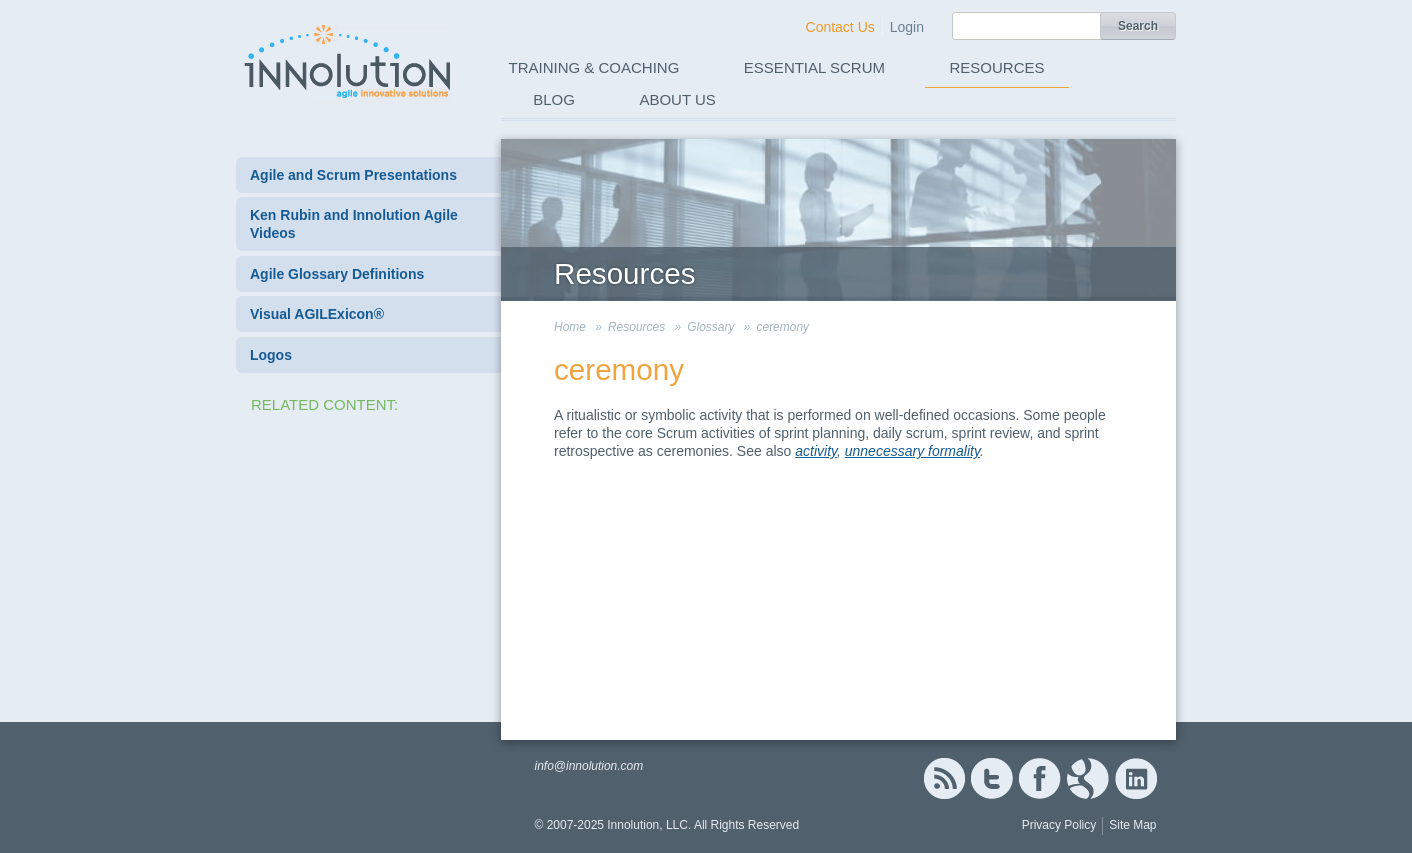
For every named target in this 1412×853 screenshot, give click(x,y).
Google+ (1088, 778)
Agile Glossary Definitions (337, 274)
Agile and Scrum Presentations (353, 175)
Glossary (710, 327)
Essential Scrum (814, 67)
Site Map (1132, 825)
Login (907, 27)
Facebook (1039, 778)
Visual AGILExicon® (317, 314)
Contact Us (840, 27)
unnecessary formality (912, 451)
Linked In (1136, 778)
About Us (677, 99)
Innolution (349, 61)
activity (816, 451)
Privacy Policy (1059, 825)
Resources (997, 67)
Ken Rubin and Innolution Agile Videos (354, 224)
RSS (944, 778)
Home (570, 327)
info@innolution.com (588, 766)
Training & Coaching (594, 67)
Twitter (992, 778)
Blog (554, 99)
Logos (271, 355)
